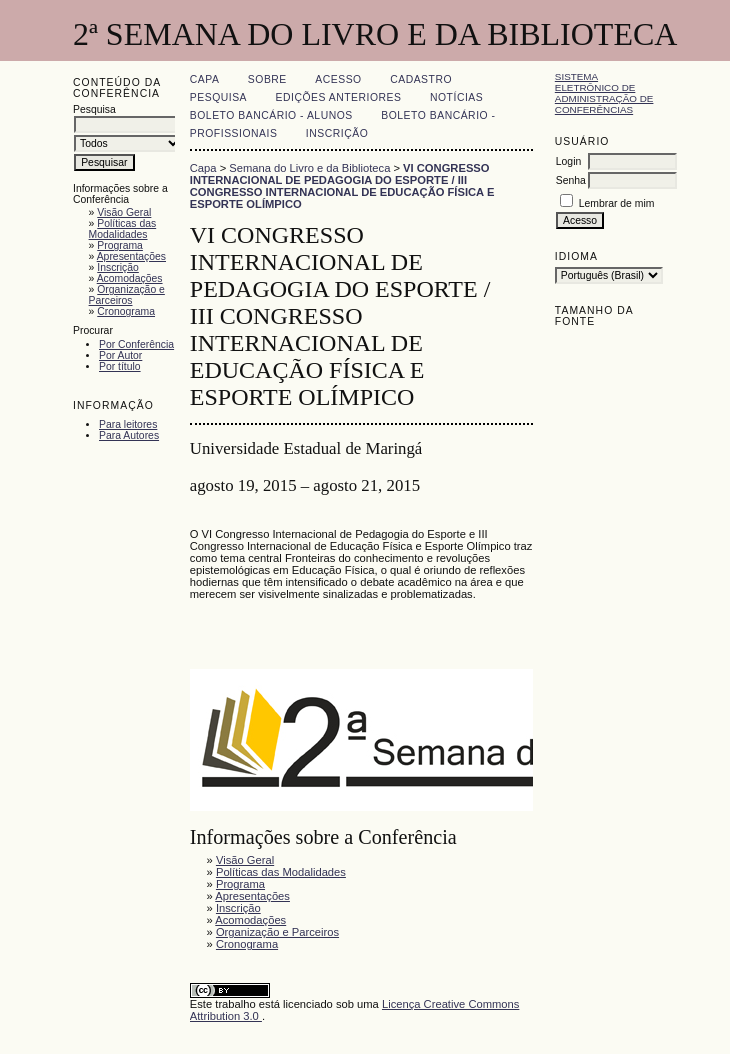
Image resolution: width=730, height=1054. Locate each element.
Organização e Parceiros (127, 295)
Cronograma (126, 311)
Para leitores (128, 424)
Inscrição (118, 267)
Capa (205, 79)
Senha (571, 180)
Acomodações (130, 278)
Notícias (456, 97)
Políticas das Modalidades (123, 229)
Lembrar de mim (617, 203)
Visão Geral (124, 212)
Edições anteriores (339, 97)
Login (568, 161)
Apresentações (131, 256)
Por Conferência (136, 344)
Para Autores (129, 435)
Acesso (338, 79)
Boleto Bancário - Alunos (271, 115)
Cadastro (421, 79)
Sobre (267, 79)
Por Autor (120, 355)
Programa (120, 245)
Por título (120, 366)
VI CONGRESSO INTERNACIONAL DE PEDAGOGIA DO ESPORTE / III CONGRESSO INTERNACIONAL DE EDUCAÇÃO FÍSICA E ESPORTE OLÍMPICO (342, 186)
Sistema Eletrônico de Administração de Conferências (604, 93)
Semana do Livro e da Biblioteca (309, 168)
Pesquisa (218, 97)
